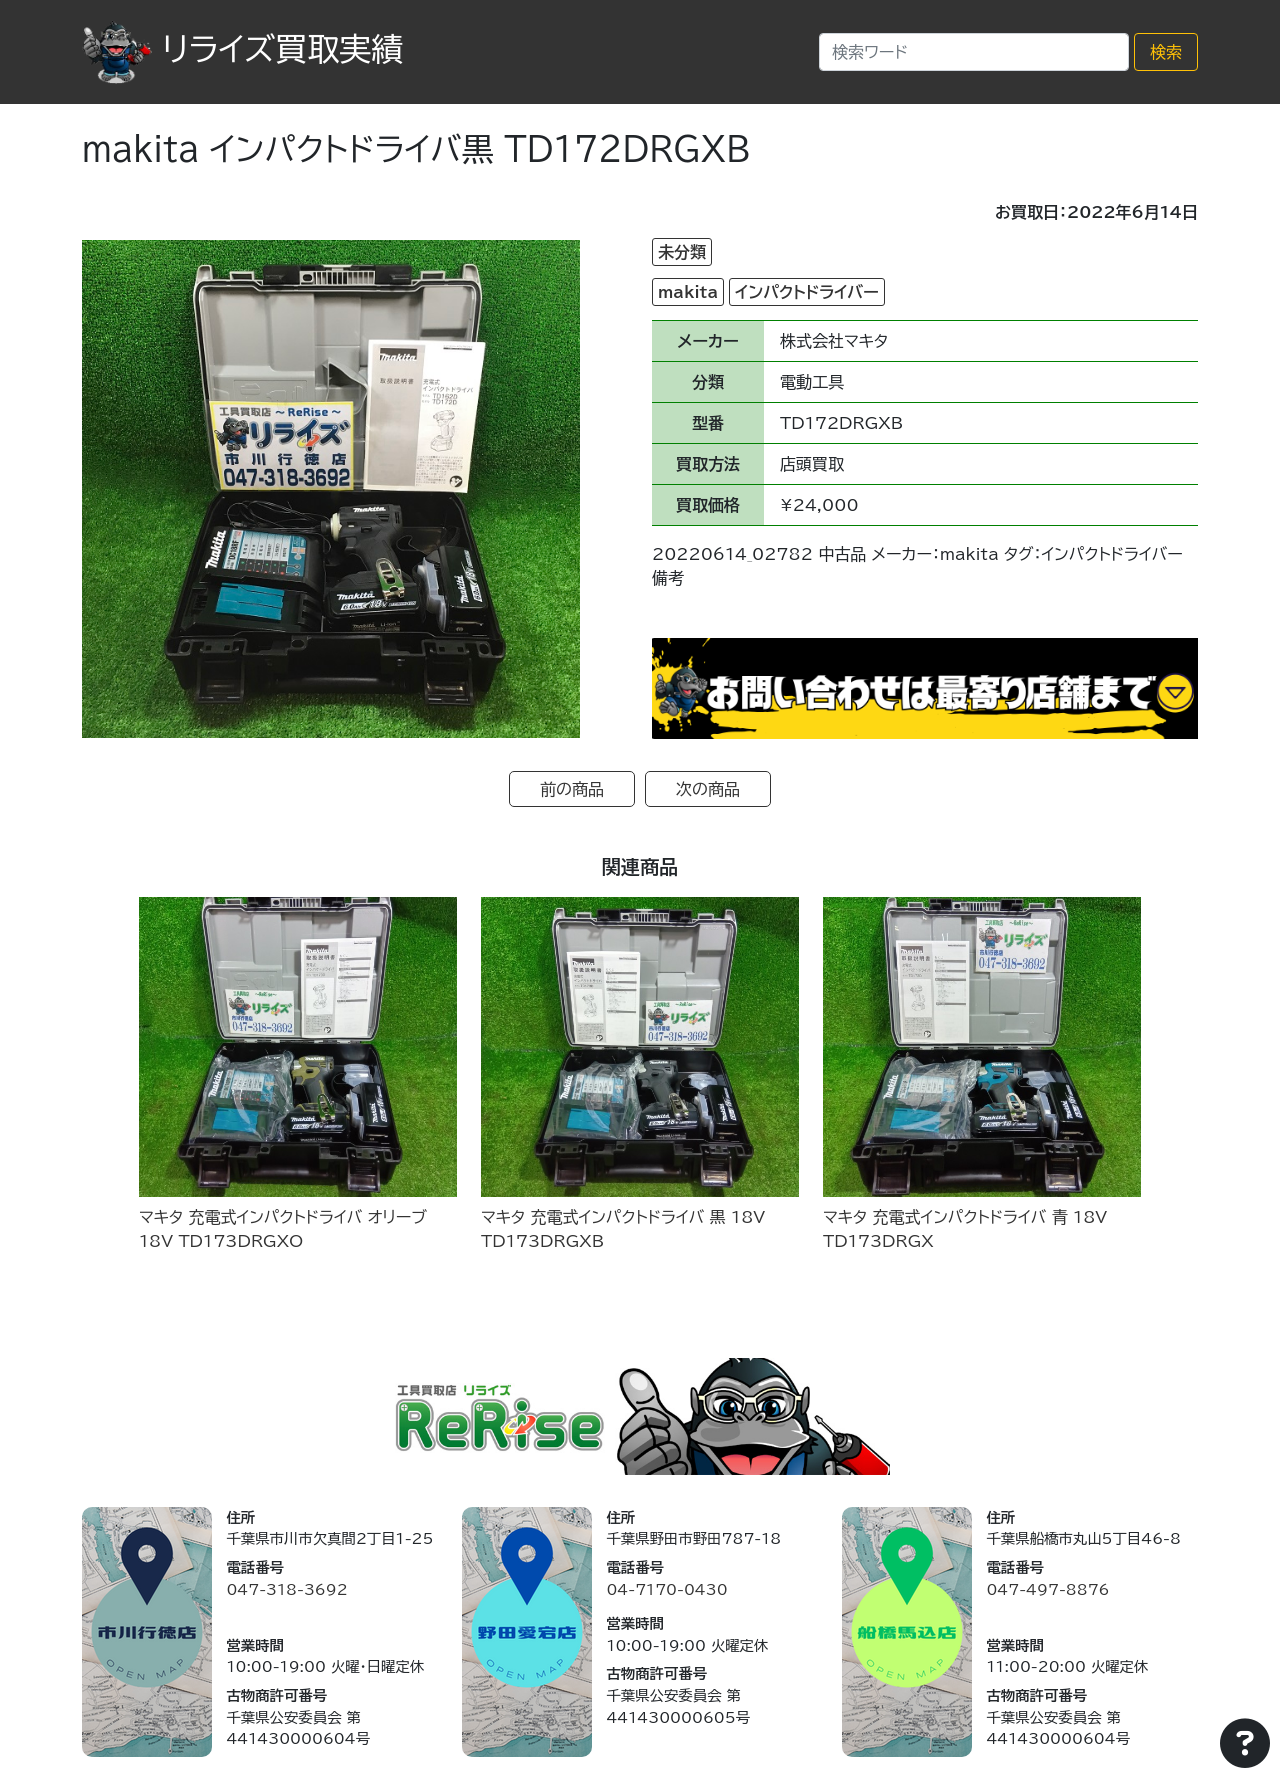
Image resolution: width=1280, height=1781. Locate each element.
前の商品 (572, 789)
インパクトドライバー (806, 292)
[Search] (974, 52)
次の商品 (708, 789)
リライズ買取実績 (242, 49)
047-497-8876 (1047, 1589)
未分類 (682, 252)
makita (688, 292)
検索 (1166, 52)
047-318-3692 (286, 1589)
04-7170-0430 (666, 1589)
